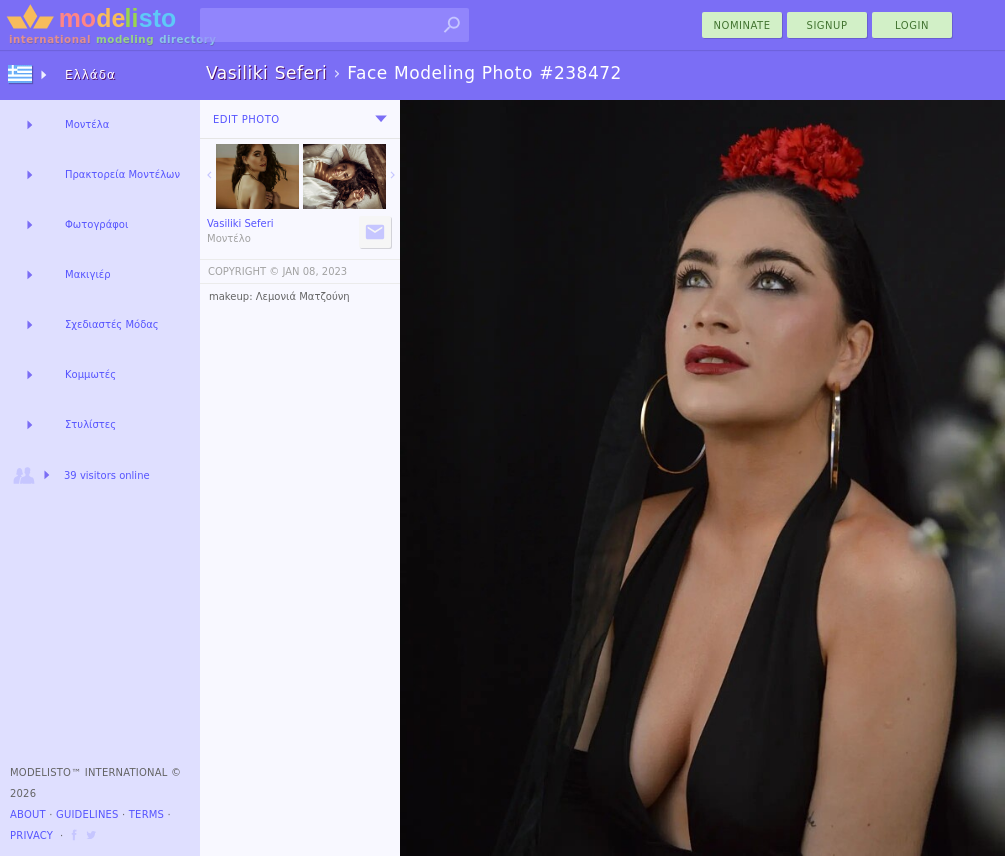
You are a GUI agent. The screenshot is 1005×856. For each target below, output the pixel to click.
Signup (827, 25)
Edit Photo (246, 119)
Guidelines (87, 814)
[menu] (381, 119)
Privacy (31, 835)
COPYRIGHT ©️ (243, 271)
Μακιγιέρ (88, 274)
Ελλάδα (90, 75)
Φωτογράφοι (96, 224)
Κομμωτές (90, 374)
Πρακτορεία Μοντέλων (122, 174)
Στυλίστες (90, 424)
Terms (146, 814)
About (28, 814)
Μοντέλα (87, 124)
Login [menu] (912, 25)
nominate (742, 25)
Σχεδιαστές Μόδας (112, 324)
